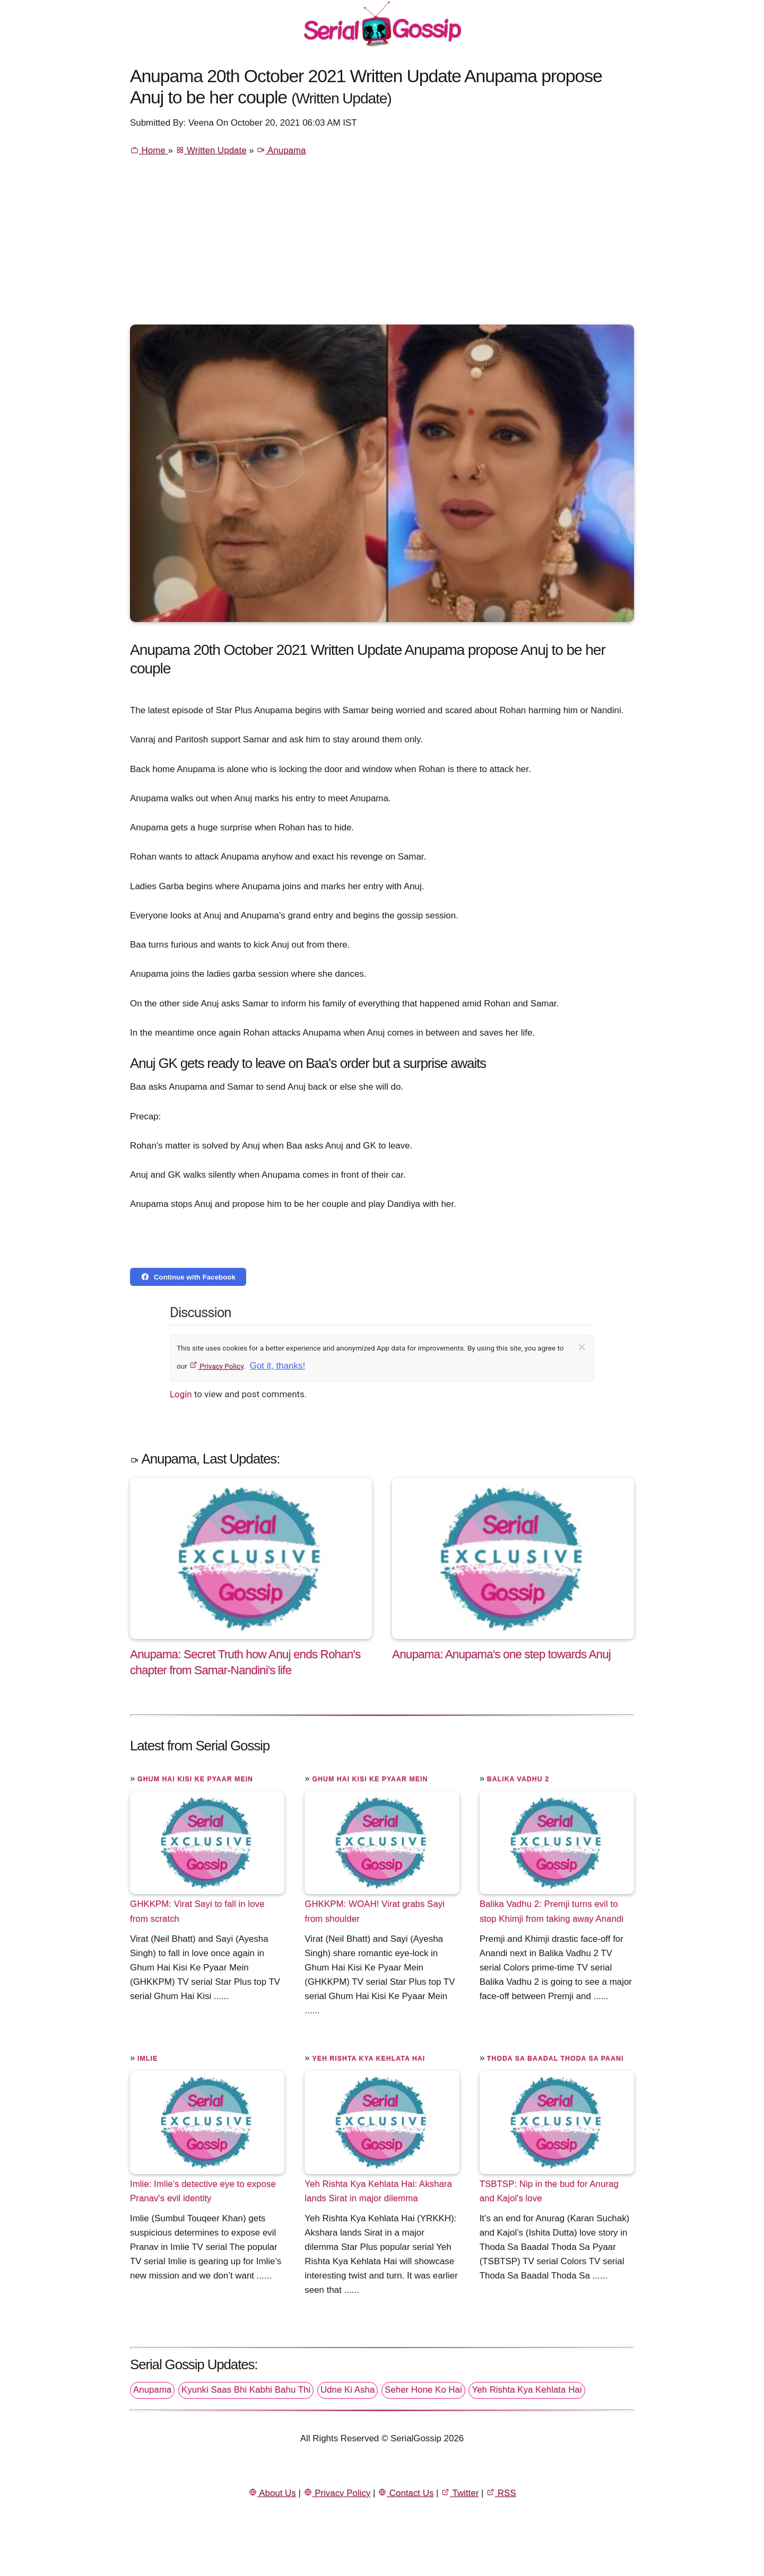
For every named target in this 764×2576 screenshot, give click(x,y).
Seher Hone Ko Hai (423, 2390)
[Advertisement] (382, 245)
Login (181, 1394)
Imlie (147, 2058)
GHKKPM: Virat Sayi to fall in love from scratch (197, 1911)
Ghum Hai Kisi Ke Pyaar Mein (195, 1779)
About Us (272, 2493)
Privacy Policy (216, 1366)
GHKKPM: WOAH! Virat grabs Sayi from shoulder (375, 1911)
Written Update (211, 150)
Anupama (281, 150)
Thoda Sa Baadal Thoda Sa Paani (555, 2058)
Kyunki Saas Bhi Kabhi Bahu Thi (245, 2390)
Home (149, 150)
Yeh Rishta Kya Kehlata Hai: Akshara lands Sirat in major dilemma (378, 2191)
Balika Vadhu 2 (518, 1779)
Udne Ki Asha (347, 2390)
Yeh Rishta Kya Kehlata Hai (368, 2058)
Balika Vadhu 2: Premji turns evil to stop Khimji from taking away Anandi (552, 1911)
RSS (501, 2493)
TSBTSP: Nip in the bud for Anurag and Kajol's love (549, 2191)
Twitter (460, 2493)
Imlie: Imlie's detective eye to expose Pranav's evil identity (203, 2191)
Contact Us (405, 2493)
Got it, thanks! (277, 1366)
